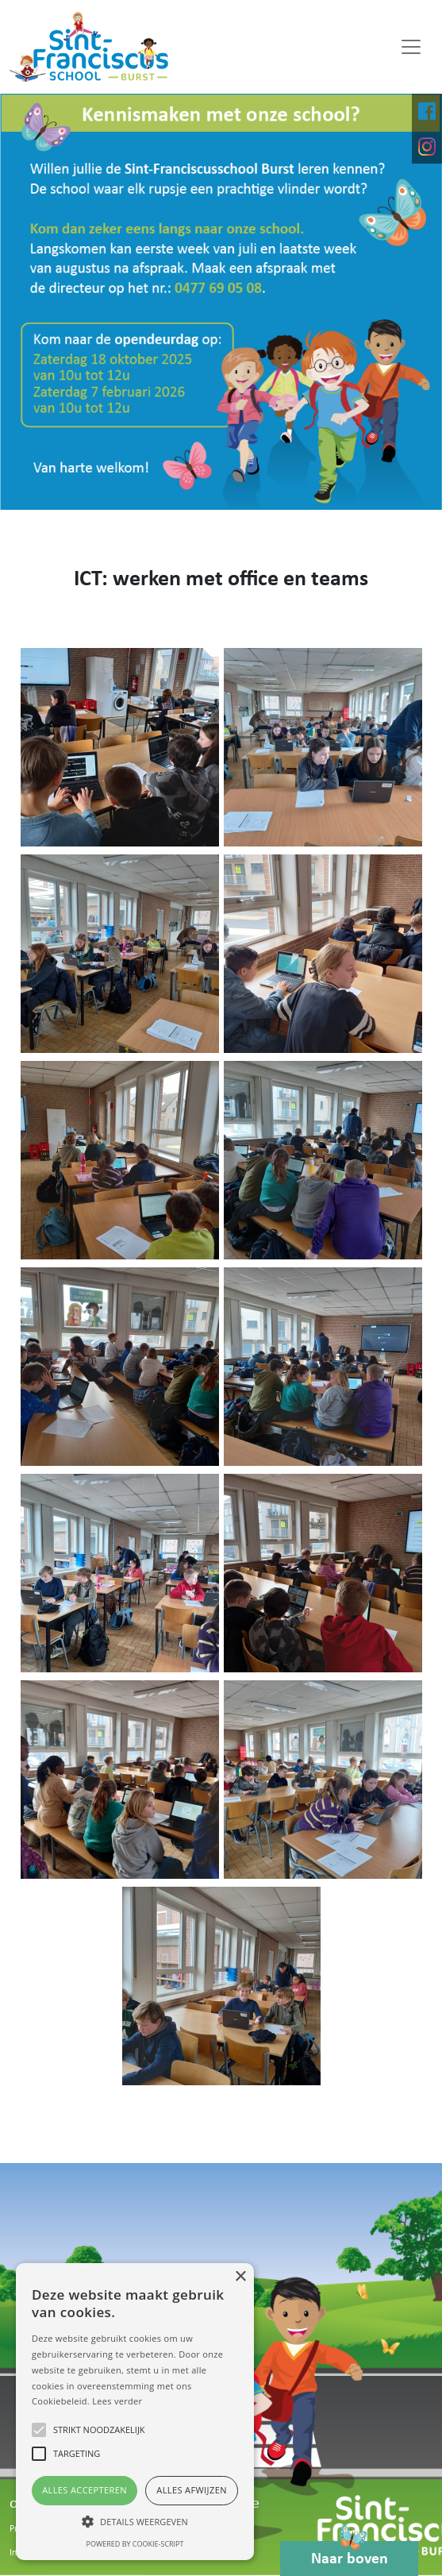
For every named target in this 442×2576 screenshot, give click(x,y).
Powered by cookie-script (135, 2544)
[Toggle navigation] (411, 47)
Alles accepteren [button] (84, 2490)
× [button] (240, 2277)
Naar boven (349, 2554)
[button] (135, 2521)
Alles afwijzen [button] (191, 2490)
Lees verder (117, 2401)
